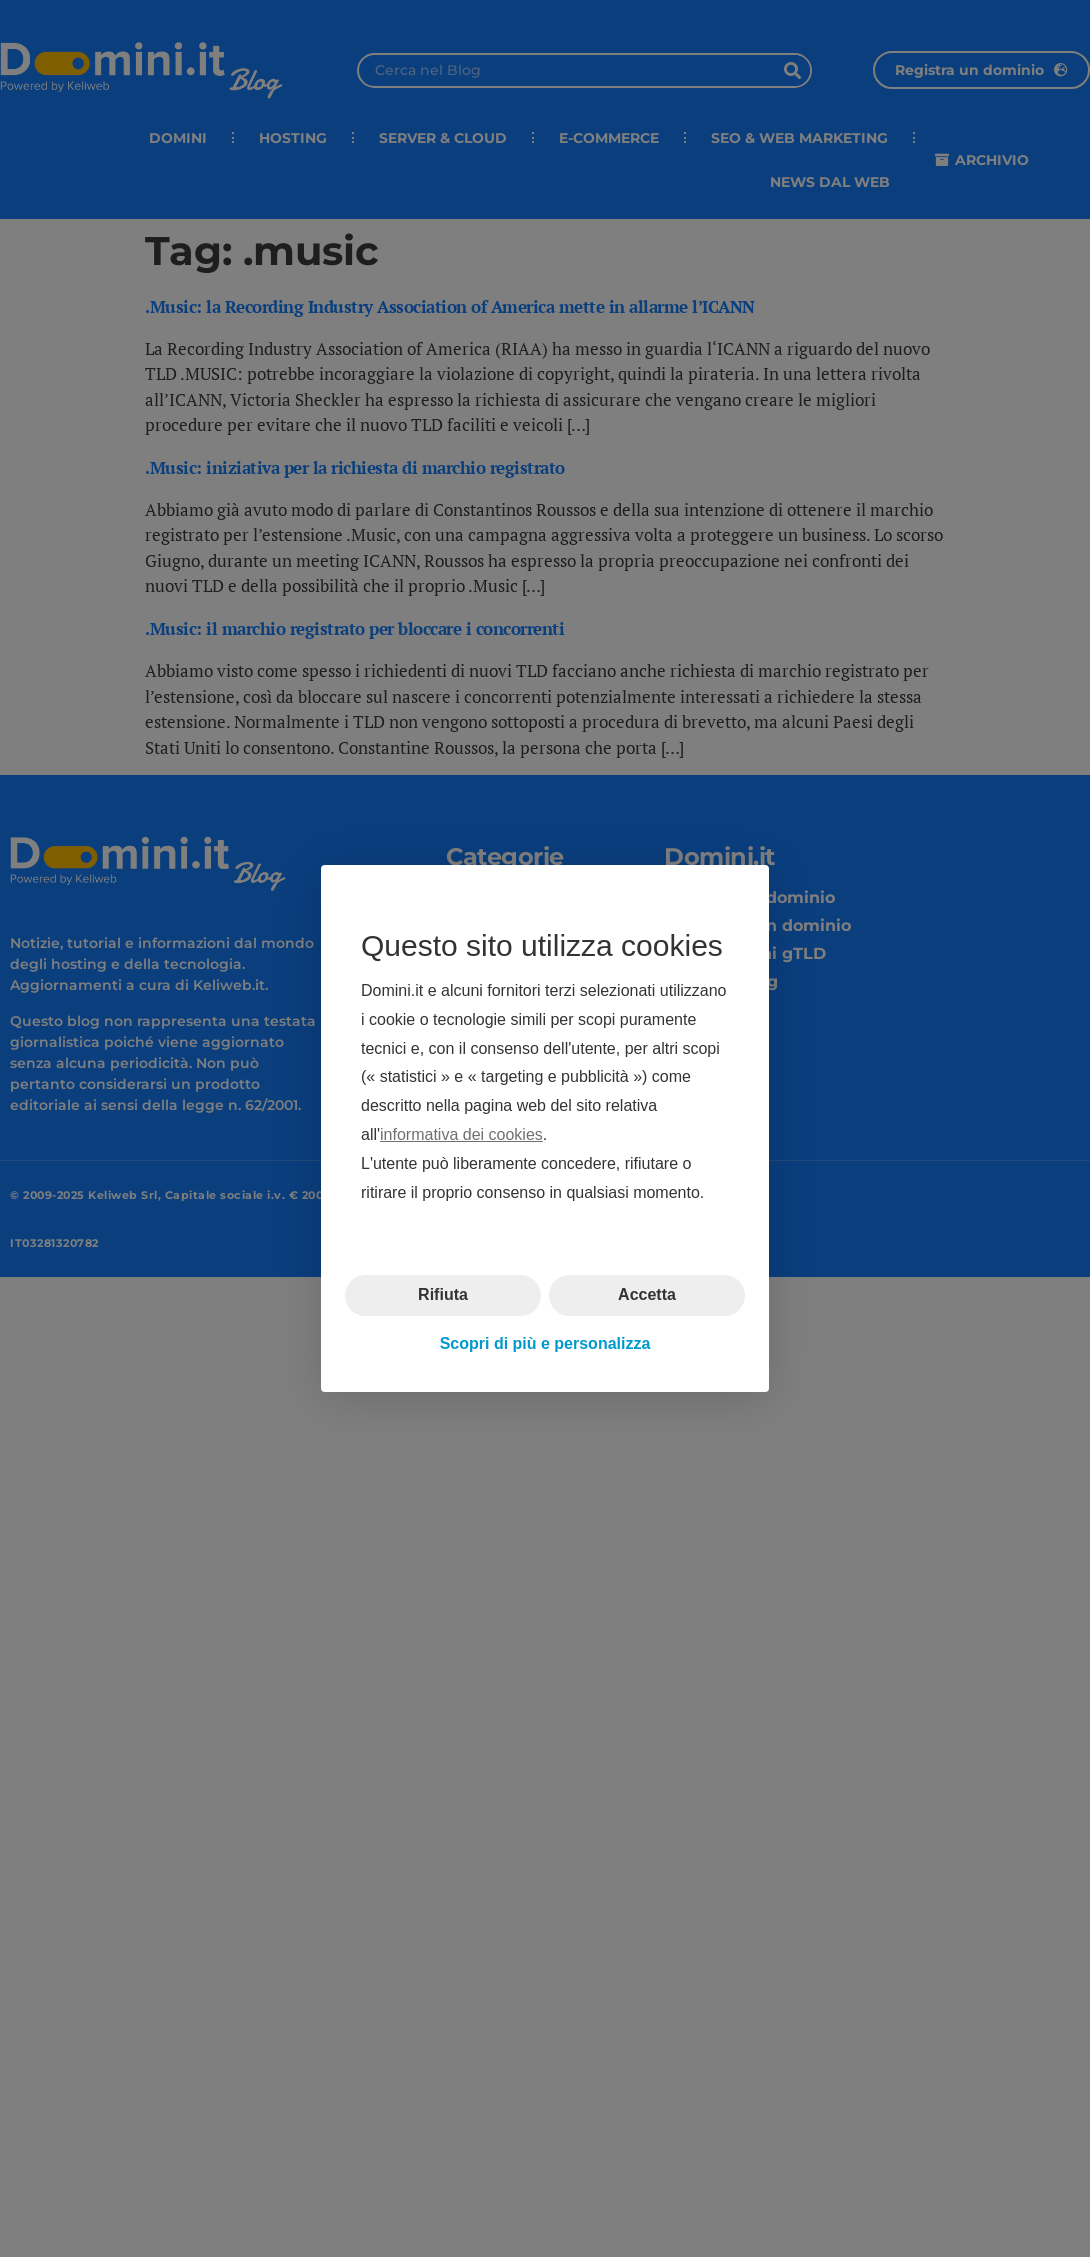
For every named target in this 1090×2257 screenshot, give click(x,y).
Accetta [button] (647, 1294)
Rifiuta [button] (443, 1294)
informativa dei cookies (461, 1134)
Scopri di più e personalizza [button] (545, 1343)
